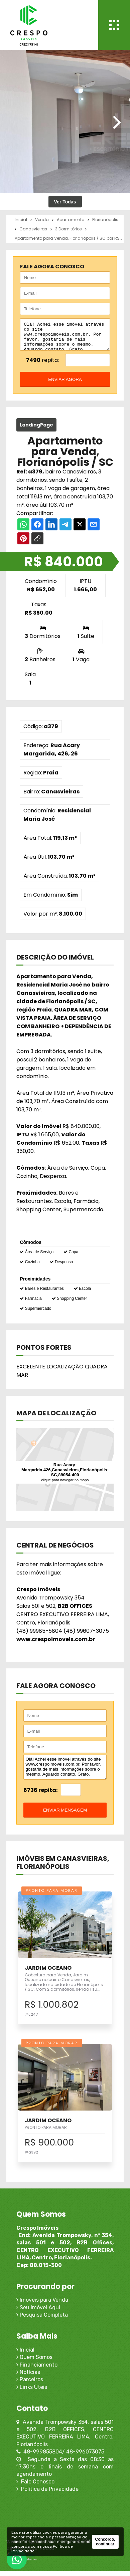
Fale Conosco (35, 2486)
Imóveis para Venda (42, 2305)
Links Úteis (31, 2392)
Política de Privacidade (47, 2494)
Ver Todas (65, 201)
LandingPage (36, 430)
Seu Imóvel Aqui (38, 2312)
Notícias (28, 2377)
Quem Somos (34, 2362)
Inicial (25, 2355)
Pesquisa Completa (42, 2320)
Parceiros (29, 2384)
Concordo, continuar (105, 2541)
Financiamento (36, 2370)
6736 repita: (40, 1795)
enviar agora (65, 384)
